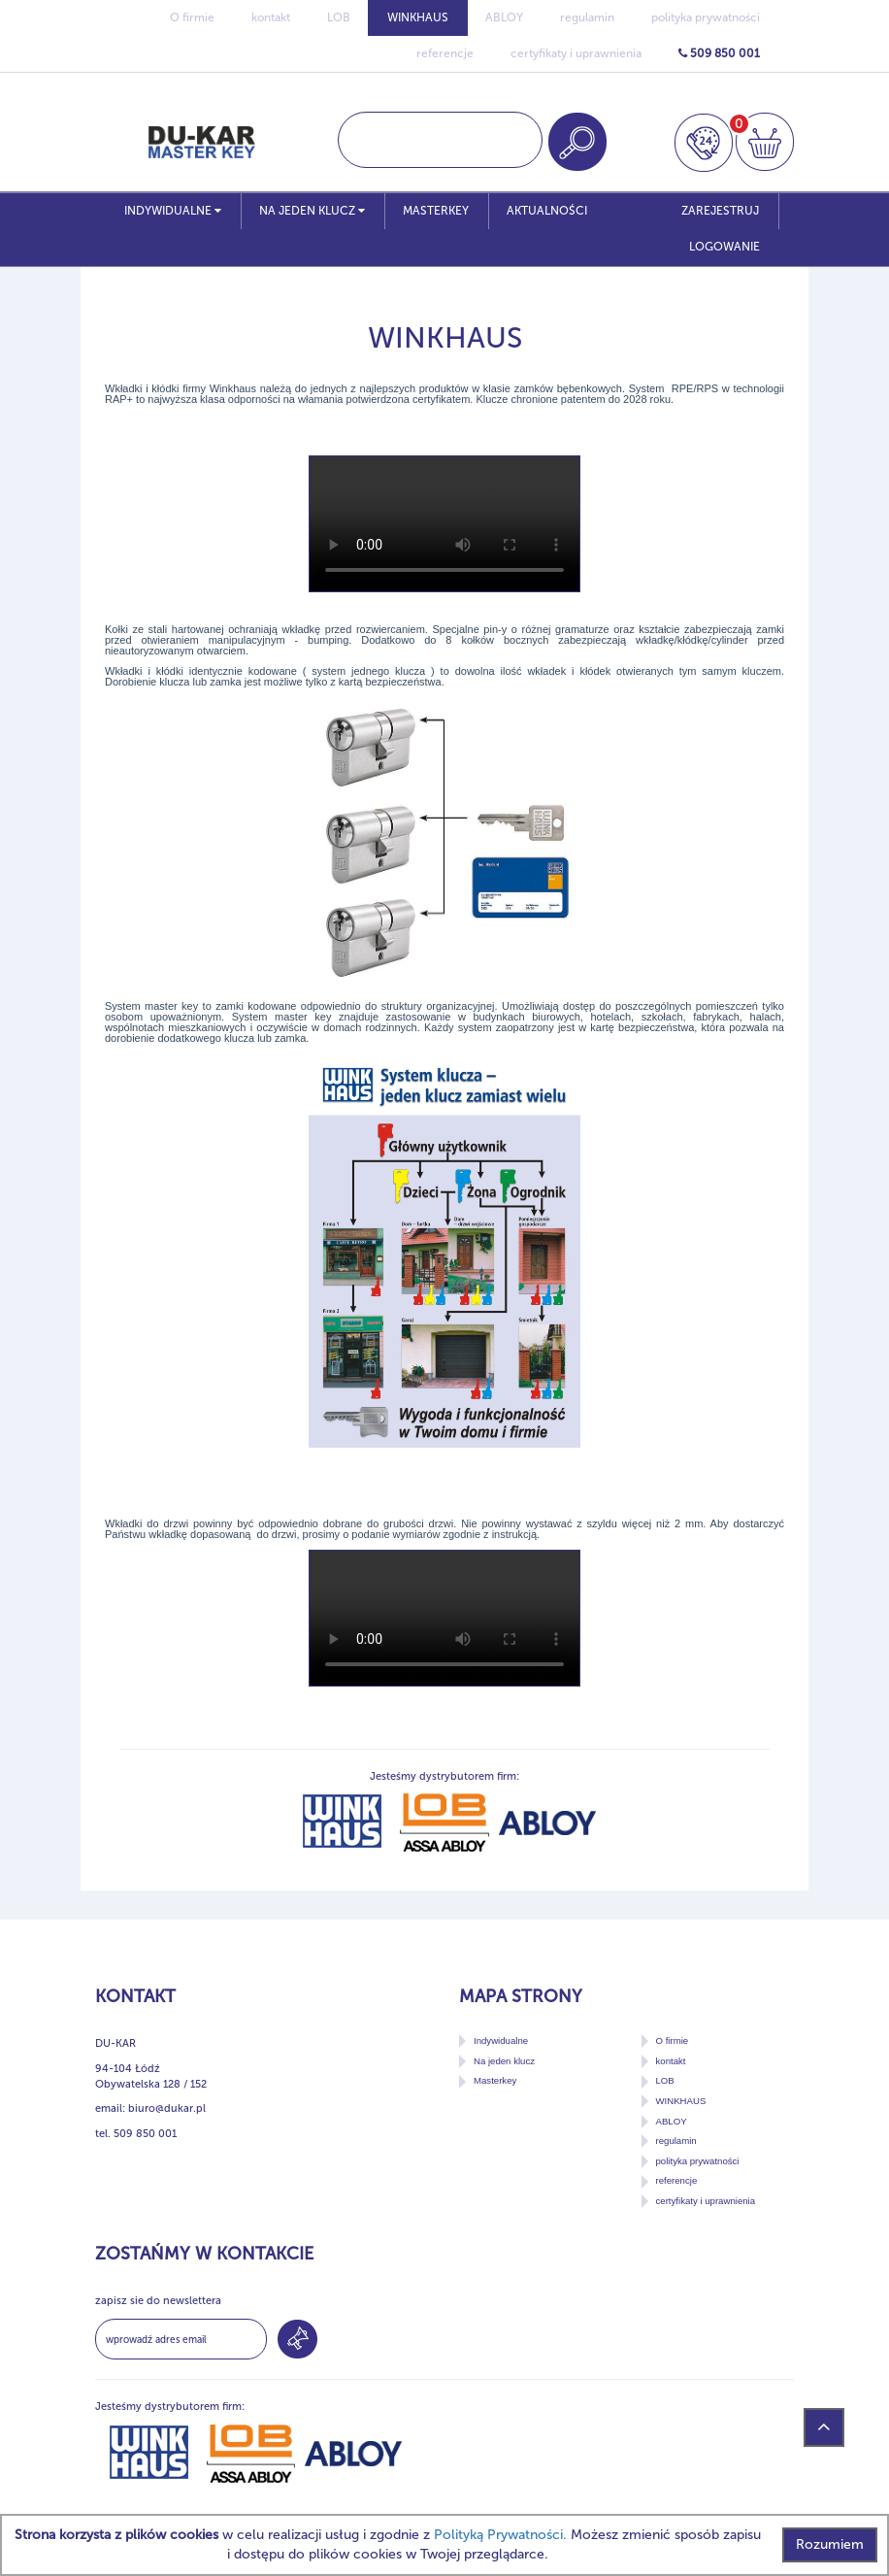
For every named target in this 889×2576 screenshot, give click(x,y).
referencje (445, 53)
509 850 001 (719, 53)
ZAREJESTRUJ (720, 210)
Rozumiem (830, 2544)
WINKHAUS (417, 17)
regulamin (587, 17)
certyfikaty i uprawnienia (576, 53)
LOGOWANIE (724, 246)
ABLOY (504, 17)
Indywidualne (172, 210)
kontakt (270, 17)
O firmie (192, 17)
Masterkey (436, 210)
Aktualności (547, 210)
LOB (338, 17)
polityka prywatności (705, 17)
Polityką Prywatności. (500, 2534)
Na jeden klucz (312, 210)
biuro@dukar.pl (167, 2108)
